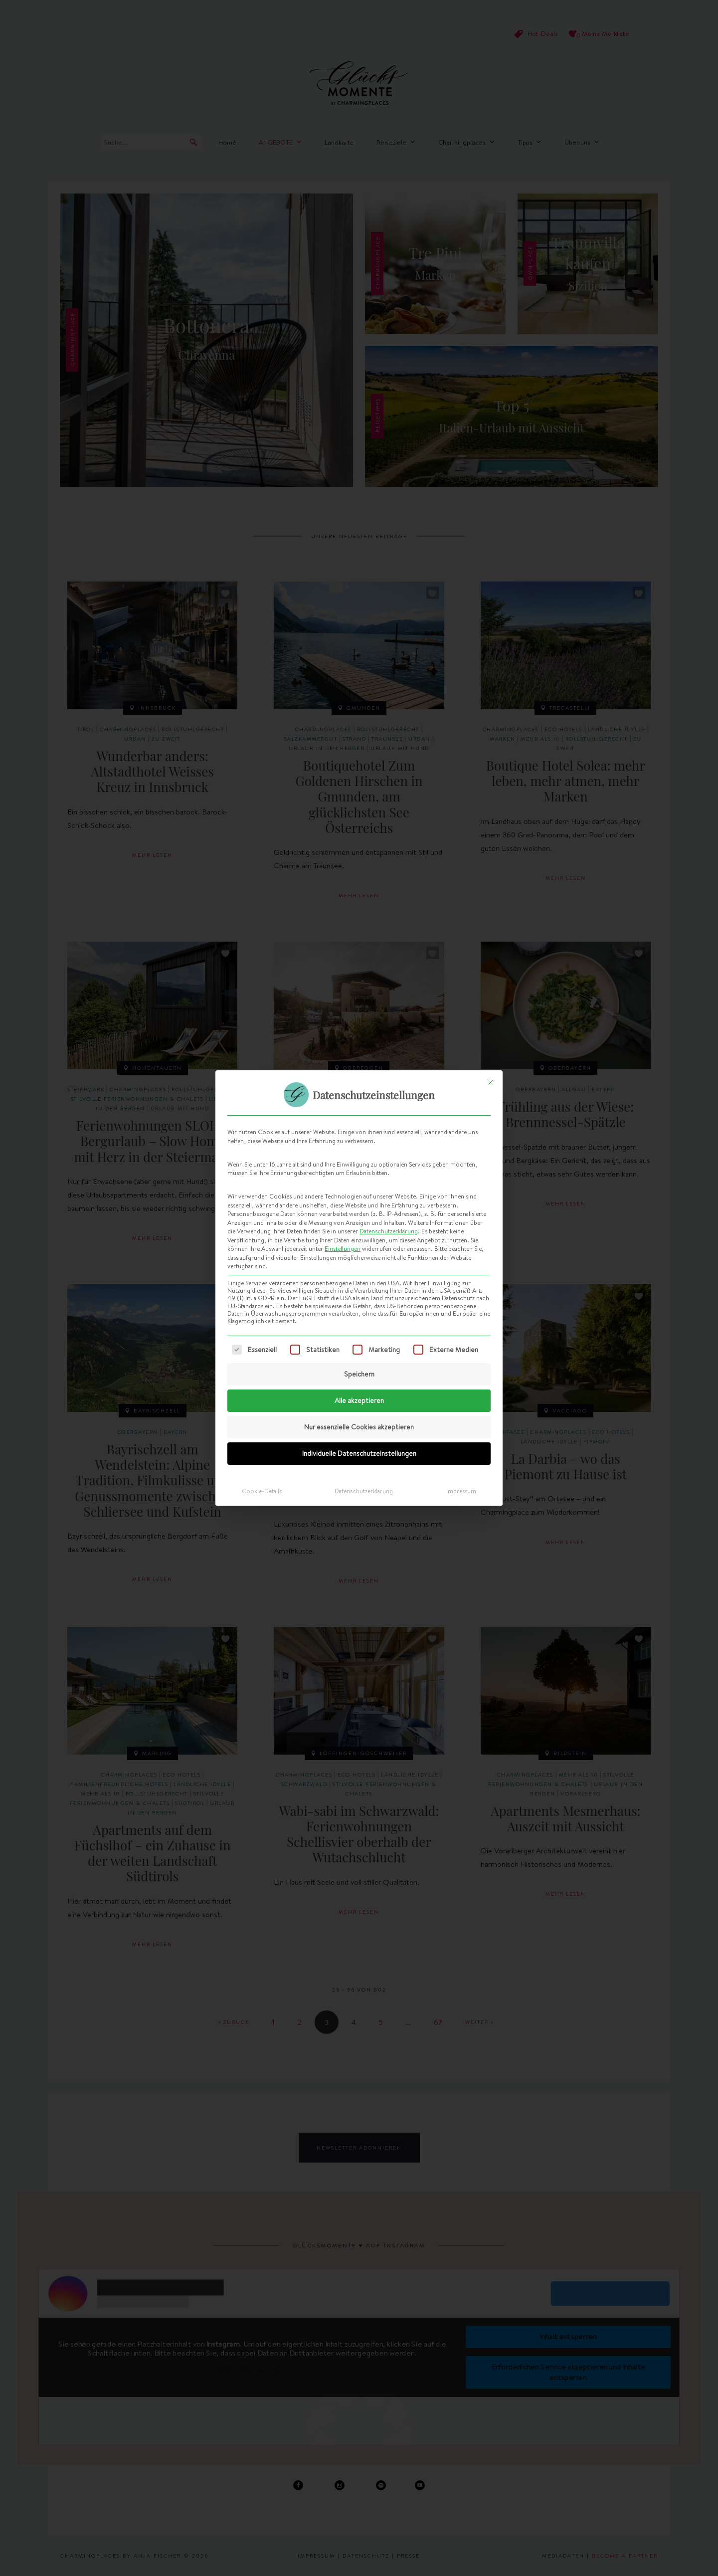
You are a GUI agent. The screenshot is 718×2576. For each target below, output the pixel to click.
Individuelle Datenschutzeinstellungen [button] (359, 1453)
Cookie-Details (262, 1491)
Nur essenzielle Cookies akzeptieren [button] (359, 1427)
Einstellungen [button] (342, 1248)
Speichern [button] (359, 1374)
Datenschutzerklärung (388, 1231)
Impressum (461, 1491)
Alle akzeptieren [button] (359, 1400)
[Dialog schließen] (491, 1082)
